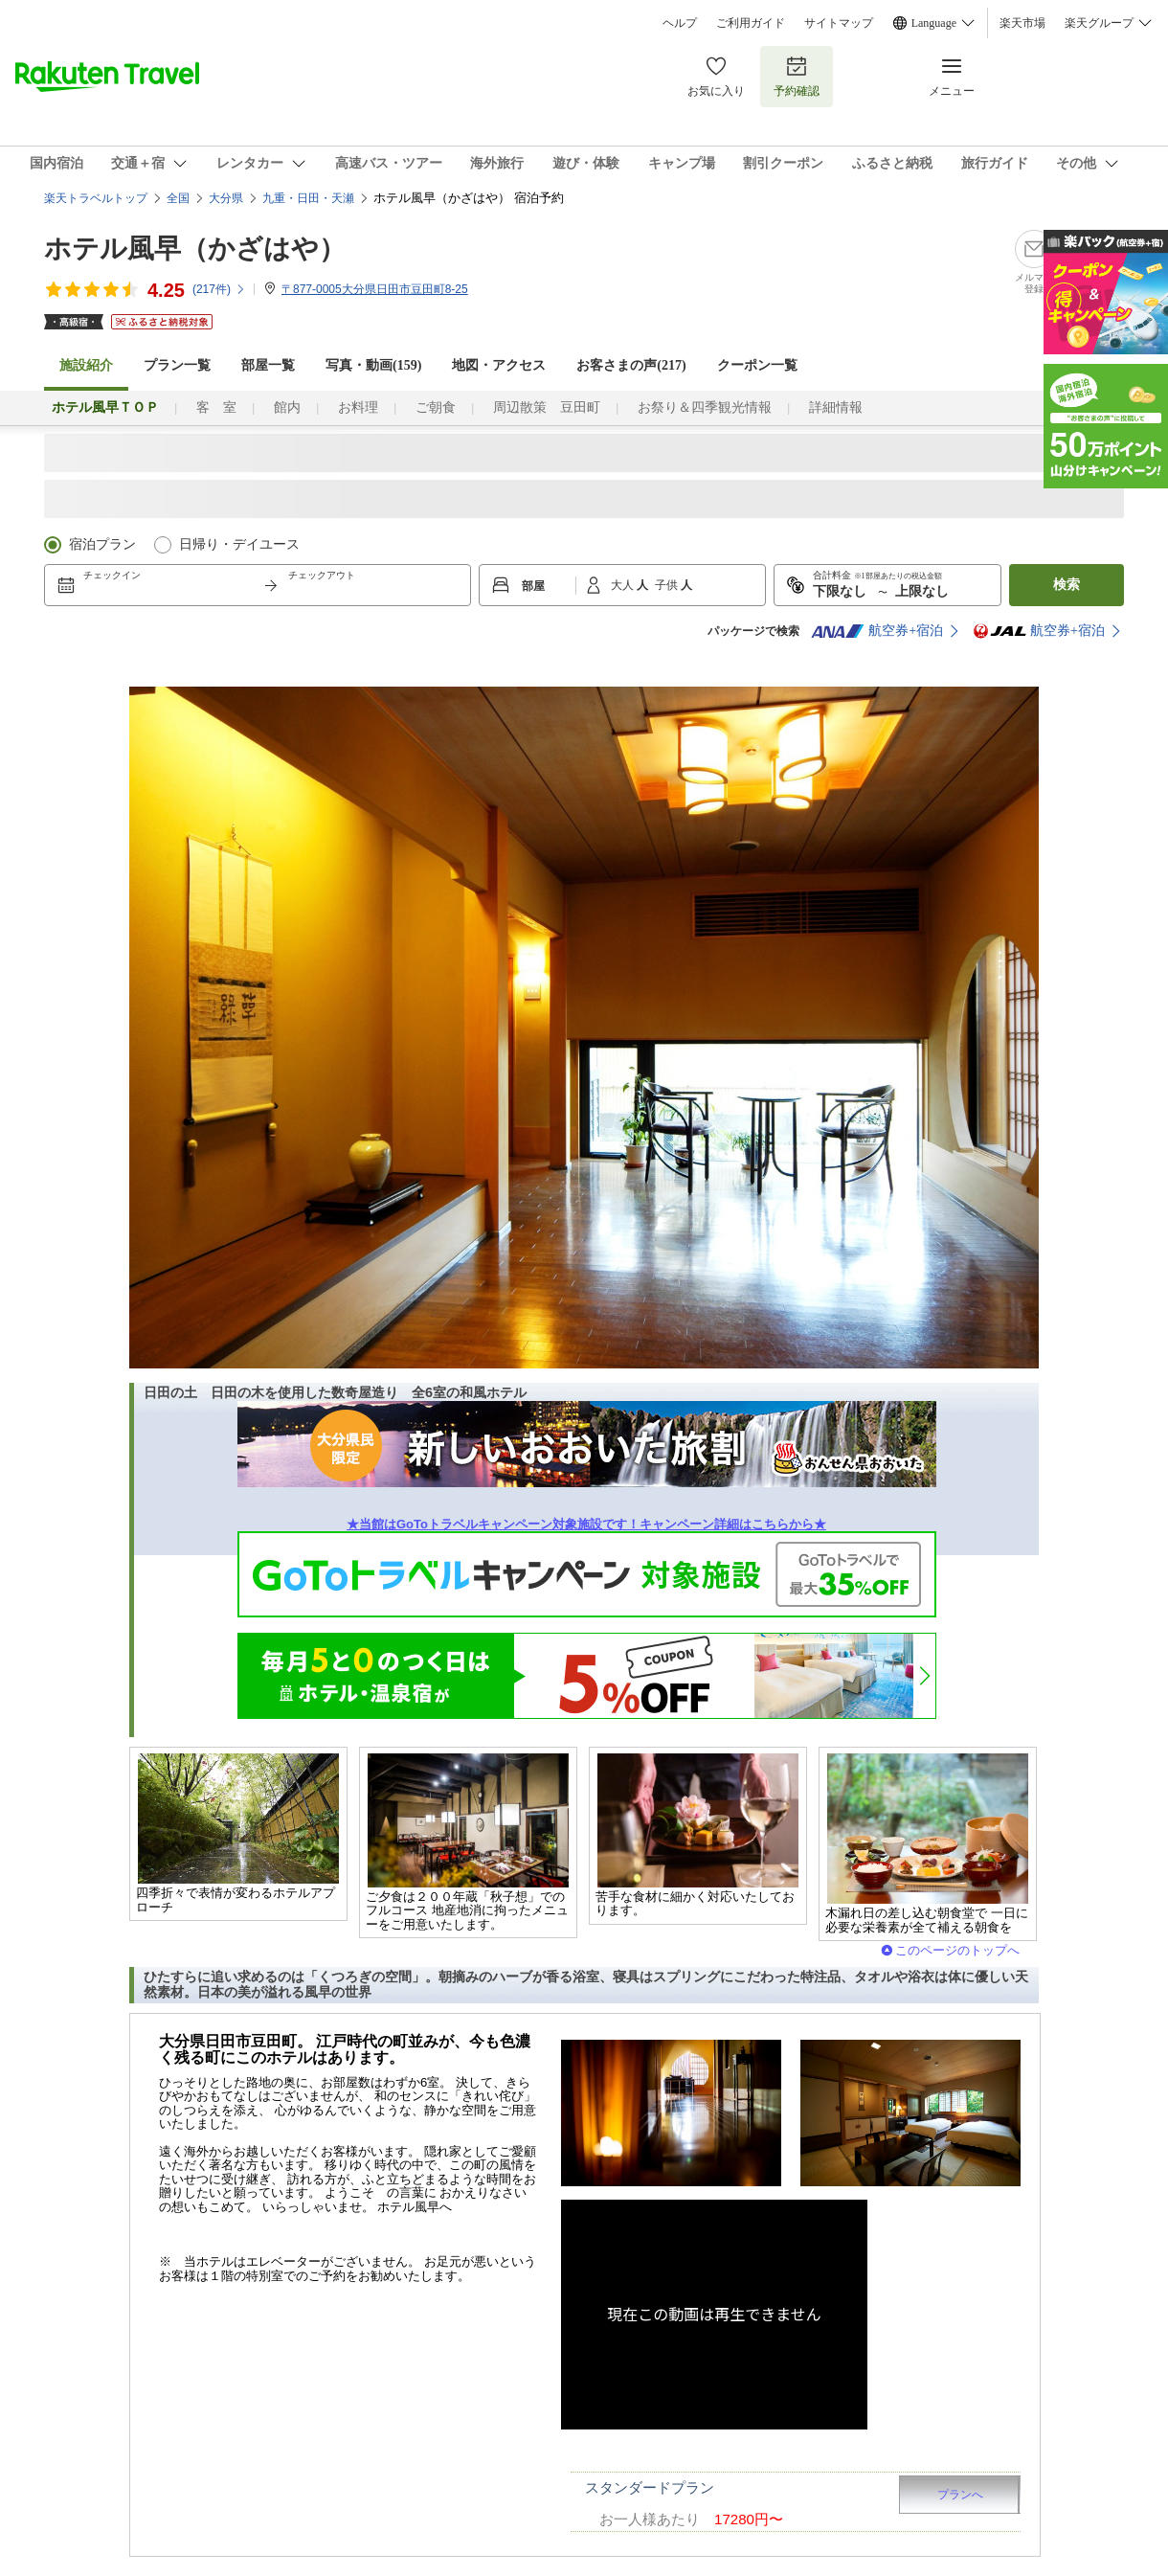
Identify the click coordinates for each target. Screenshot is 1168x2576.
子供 (668, 585)
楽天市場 (1022, 23)
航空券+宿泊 (877, 631)
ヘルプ (680, 23)
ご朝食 (436, 407)
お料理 (358, 407)
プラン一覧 (177, 365)
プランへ (960, 2494)
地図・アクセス (499, 365)
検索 (1066, 584)
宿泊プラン (102, 544)
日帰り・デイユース (239, 544)
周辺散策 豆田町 (546, 407)
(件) (219, 289)
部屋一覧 (268, 365)
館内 (287, 407)
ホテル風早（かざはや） (195, 248)
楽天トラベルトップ (95, 198)
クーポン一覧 (757, 365)
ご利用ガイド (750, 23)
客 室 (216, 407)
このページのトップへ (957, 1950)
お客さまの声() (630, 365)
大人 (624, 585)
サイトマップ (838, 23)
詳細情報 (836, 407)
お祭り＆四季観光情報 (705, 407)
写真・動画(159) (373, 365)
